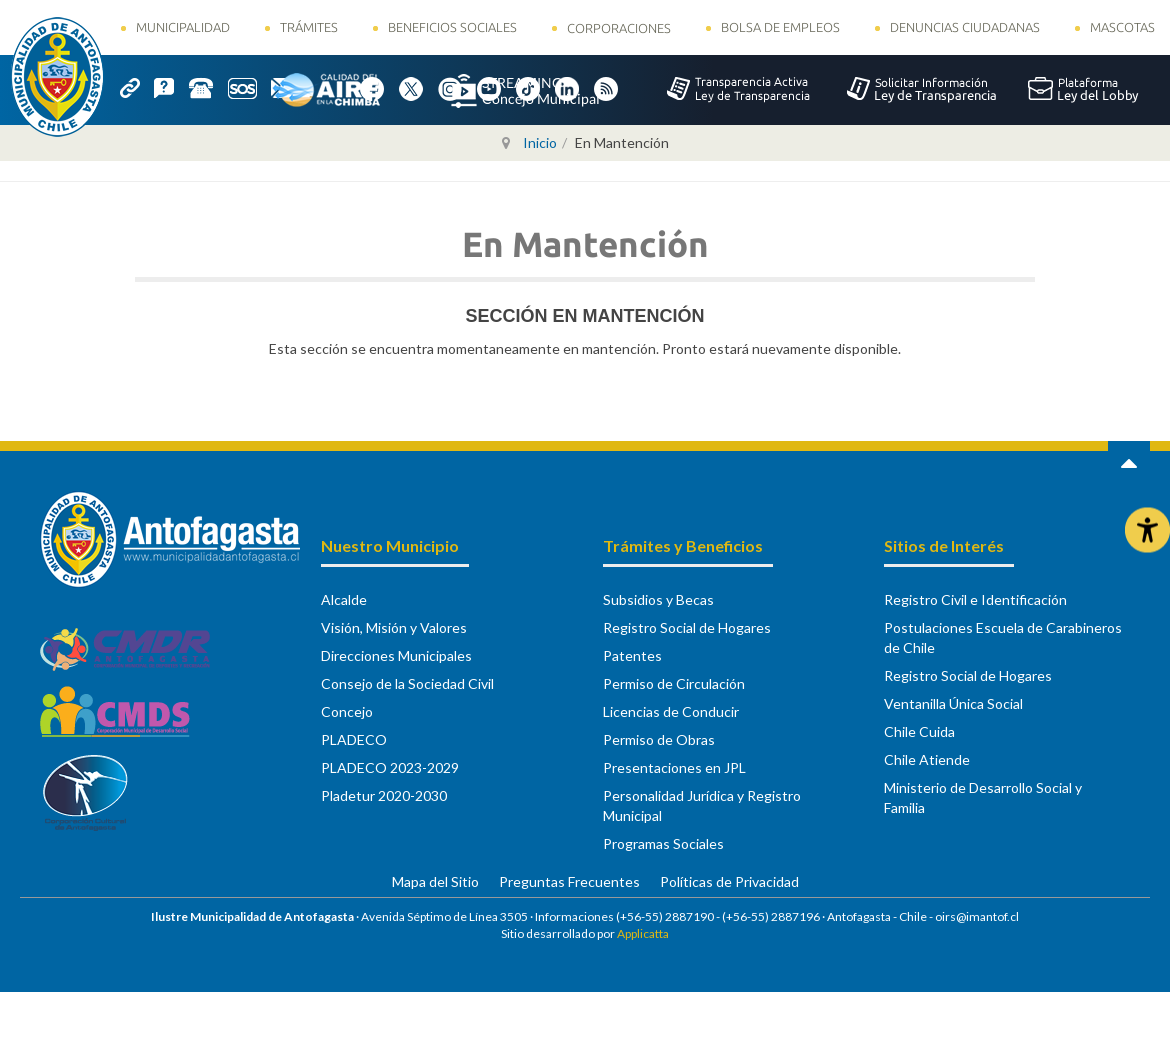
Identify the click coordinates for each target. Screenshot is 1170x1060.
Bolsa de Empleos (780, 27)
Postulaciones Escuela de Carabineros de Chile (1003, 637)
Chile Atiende (927, 759)
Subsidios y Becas (658, 599)
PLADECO (354, 739)
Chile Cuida (919, 731)
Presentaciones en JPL (674, 767)
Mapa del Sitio (435, 881)
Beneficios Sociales (452, 27)
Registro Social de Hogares (687, 627)
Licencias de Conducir (671, 711)
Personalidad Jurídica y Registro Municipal (702, 805)
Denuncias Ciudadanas (965, 27)
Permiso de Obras (659, 739)
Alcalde (344, 599)
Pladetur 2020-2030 (384, 795)
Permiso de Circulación (674, 683)
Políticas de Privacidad (729, 881)
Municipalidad (183, 27)
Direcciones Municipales (396, 655)
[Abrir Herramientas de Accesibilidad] (1147, 530)
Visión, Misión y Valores (394, 627)
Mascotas (1122, 27)
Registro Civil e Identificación (975, 599)
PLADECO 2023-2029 (390, 767)
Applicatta (643, 933)
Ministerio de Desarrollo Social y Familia (983, 797)
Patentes (632, 655)
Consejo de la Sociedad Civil (407, 683)
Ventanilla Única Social (953, 703)
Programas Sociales (663, 843)
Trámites (309, 27)
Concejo (347, 711)
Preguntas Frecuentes (569, 881)
